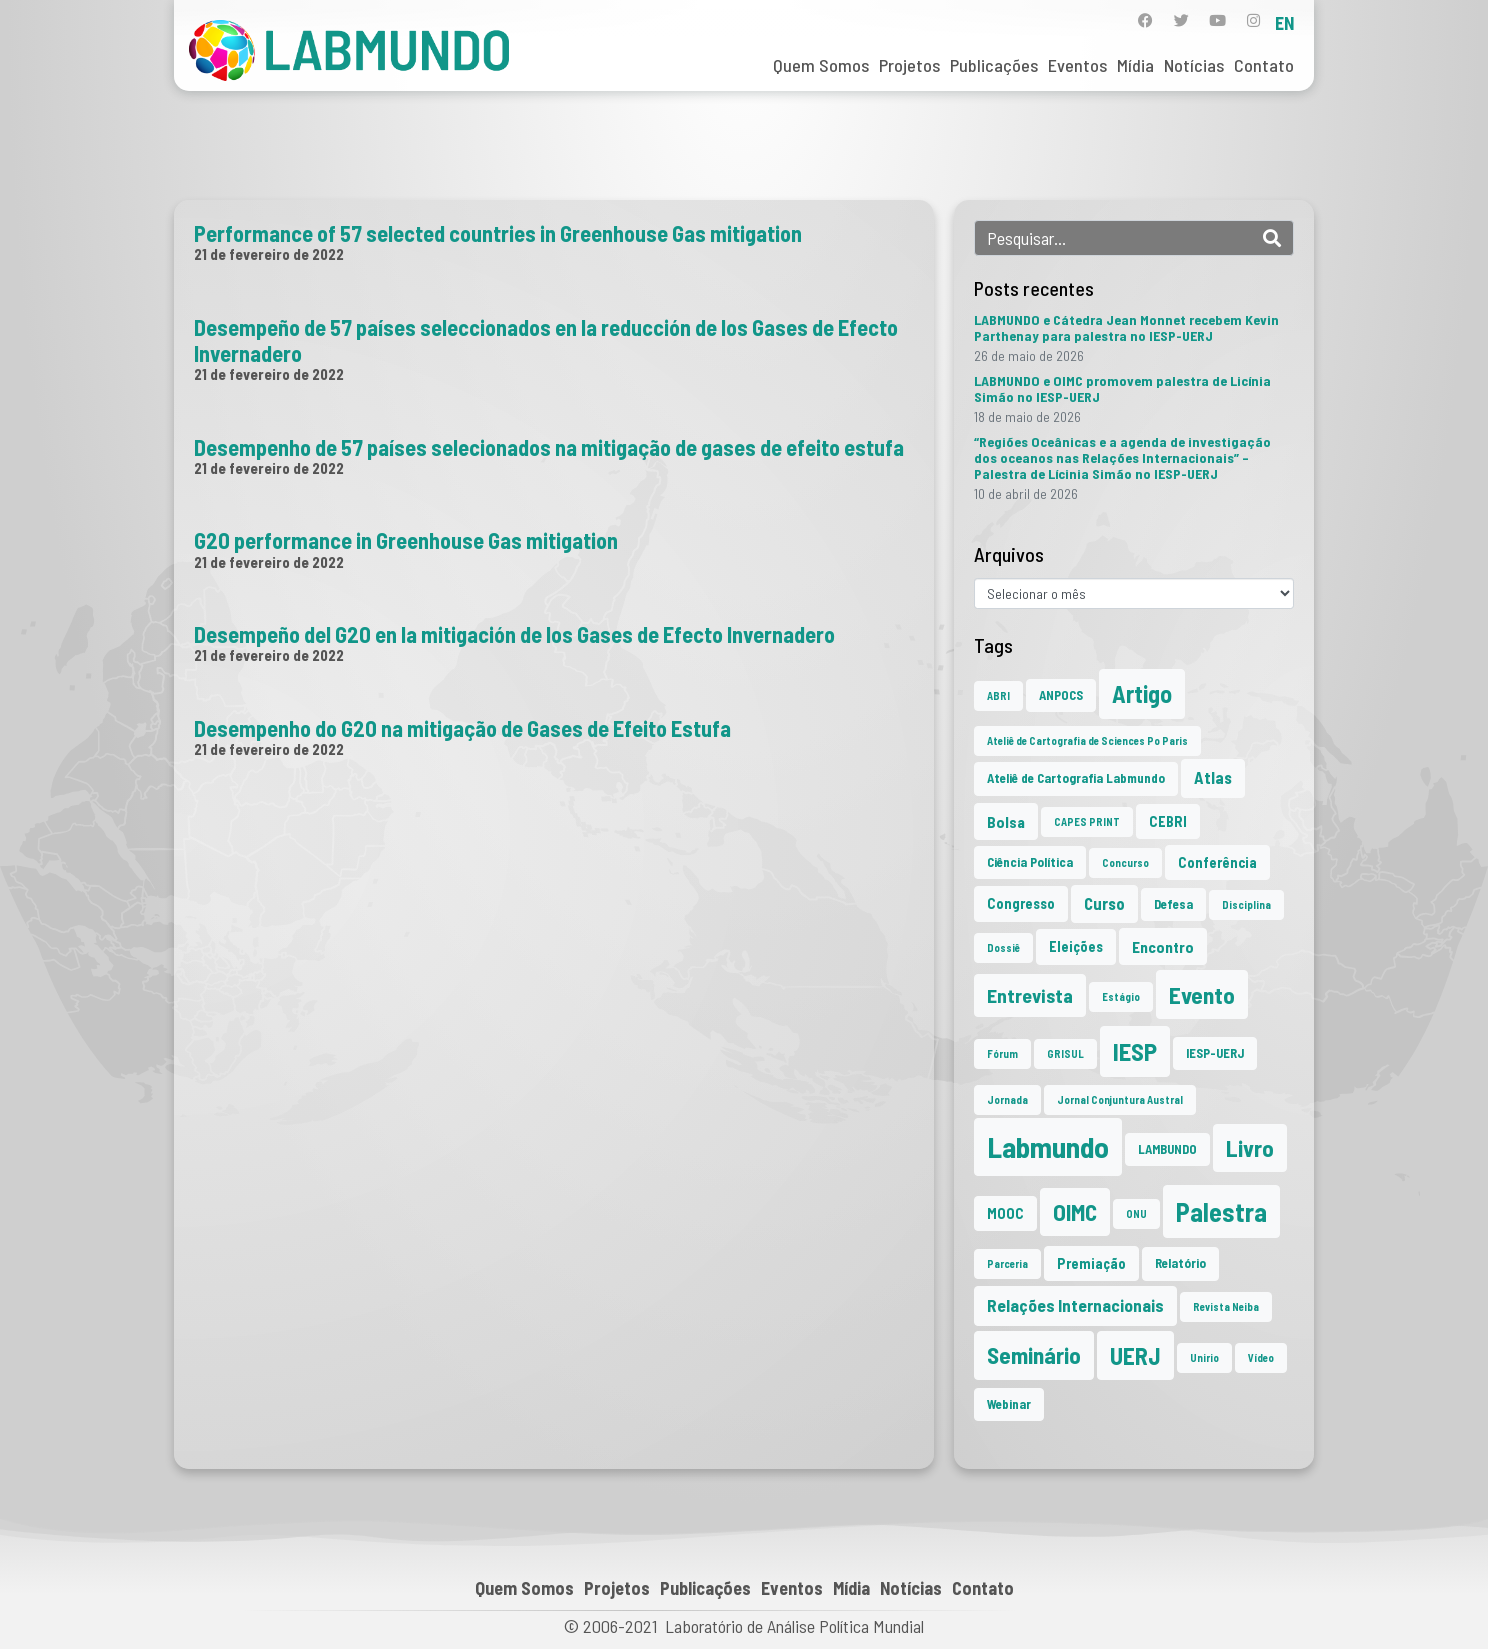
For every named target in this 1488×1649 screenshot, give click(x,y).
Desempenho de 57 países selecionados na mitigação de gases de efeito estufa (549, 447)
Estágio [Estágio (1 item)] (1121, 996)
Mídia (1135, 65)
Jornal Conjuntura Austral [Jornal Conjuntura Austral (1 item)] (1120, 1099)
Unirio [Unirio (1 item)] (1204, 1357)
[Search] (1272, 238)
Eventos (1077, 65)
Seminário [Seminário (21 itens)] (1034, 1355)
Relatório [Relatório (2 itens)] (1180, 1263)
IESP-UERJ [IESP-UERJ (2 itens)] (1215, 1053)
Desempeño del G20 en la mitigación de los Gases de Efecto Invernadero (514, 634)
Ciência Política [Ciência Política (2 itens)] (1030, 862)
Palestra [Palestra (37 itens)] (1221, 1211)
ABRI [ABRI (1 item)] (998, 695)
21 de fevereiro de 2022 (269, 254)
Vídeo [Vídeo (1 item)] (1261, 1357)
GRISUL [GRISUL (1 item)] (1065, 1053)
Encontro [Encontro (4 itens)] (1163, 946)
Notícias (1194, 65)
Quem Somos (821, 65)
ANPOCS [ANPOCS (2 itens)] (1061, 695)
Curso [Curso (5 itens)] (1104, 903)
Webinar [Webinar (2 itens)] (1009, 1404)
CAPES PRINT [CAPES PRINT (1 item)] (1087, 821)
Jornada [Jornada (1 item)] (1007, 1099)
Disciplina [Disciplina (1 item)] (1246, 904)
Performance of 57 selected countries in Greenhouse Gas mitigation (498, 233)
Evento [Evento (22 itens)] (1202, 994)
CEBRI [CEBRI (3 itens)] (1168, 821)
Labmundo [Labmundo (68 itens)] (1048, 1146)
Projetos (909, 65)
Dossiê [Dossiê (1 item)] (1003, 947)
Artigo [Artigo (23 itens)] (1142, 693)
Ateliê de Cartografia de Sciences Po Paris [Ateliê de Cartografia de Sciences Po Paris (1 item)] (1087, 740)
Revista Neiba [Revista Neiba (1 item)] (1226, 1306)
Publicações (994, 65)
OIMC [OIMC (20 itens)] (1075, 1212)
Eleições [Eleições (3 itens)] (1076, 946)
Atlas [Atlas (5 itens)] (1213, 777)
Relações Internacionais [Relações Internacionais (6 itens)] (1075, 1305)
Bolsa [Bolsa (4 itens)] (1006, 821)
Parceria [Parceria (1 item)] (1007, 1263)
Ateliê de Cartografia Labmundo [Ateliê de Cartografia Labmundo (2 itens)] (1076, 778)
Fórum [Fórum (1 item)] (1002, 1053)
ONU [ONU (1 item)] (1136, 1213)
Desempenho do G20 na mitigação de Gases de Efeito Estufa (462, 728)
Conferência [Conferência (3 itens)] (1217, 862)
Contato (1264, 65)
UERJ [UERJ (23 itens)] (1135, 1355)
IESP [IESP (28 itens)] (1135, 1051)
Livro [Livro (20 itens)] (1250, 1148)
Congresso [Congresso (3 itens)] (1021, 903)
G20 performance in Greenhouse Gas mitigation (406, 540)
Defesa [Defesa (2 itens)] (1173, 904)
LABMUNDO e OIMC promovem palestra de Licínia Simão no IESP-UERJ (1122, 388)
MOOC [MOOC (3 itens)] (1005, 1213)
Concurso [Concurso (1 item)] (1125, 862)
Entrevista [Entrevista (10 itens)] (1030, 995)
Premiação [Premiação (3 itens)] (1091, 1263)
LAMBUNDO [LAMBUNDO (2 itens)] (1167, 1149)
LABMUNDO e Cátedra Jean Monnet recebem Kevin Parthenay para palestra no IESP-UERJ (1126, 327)
